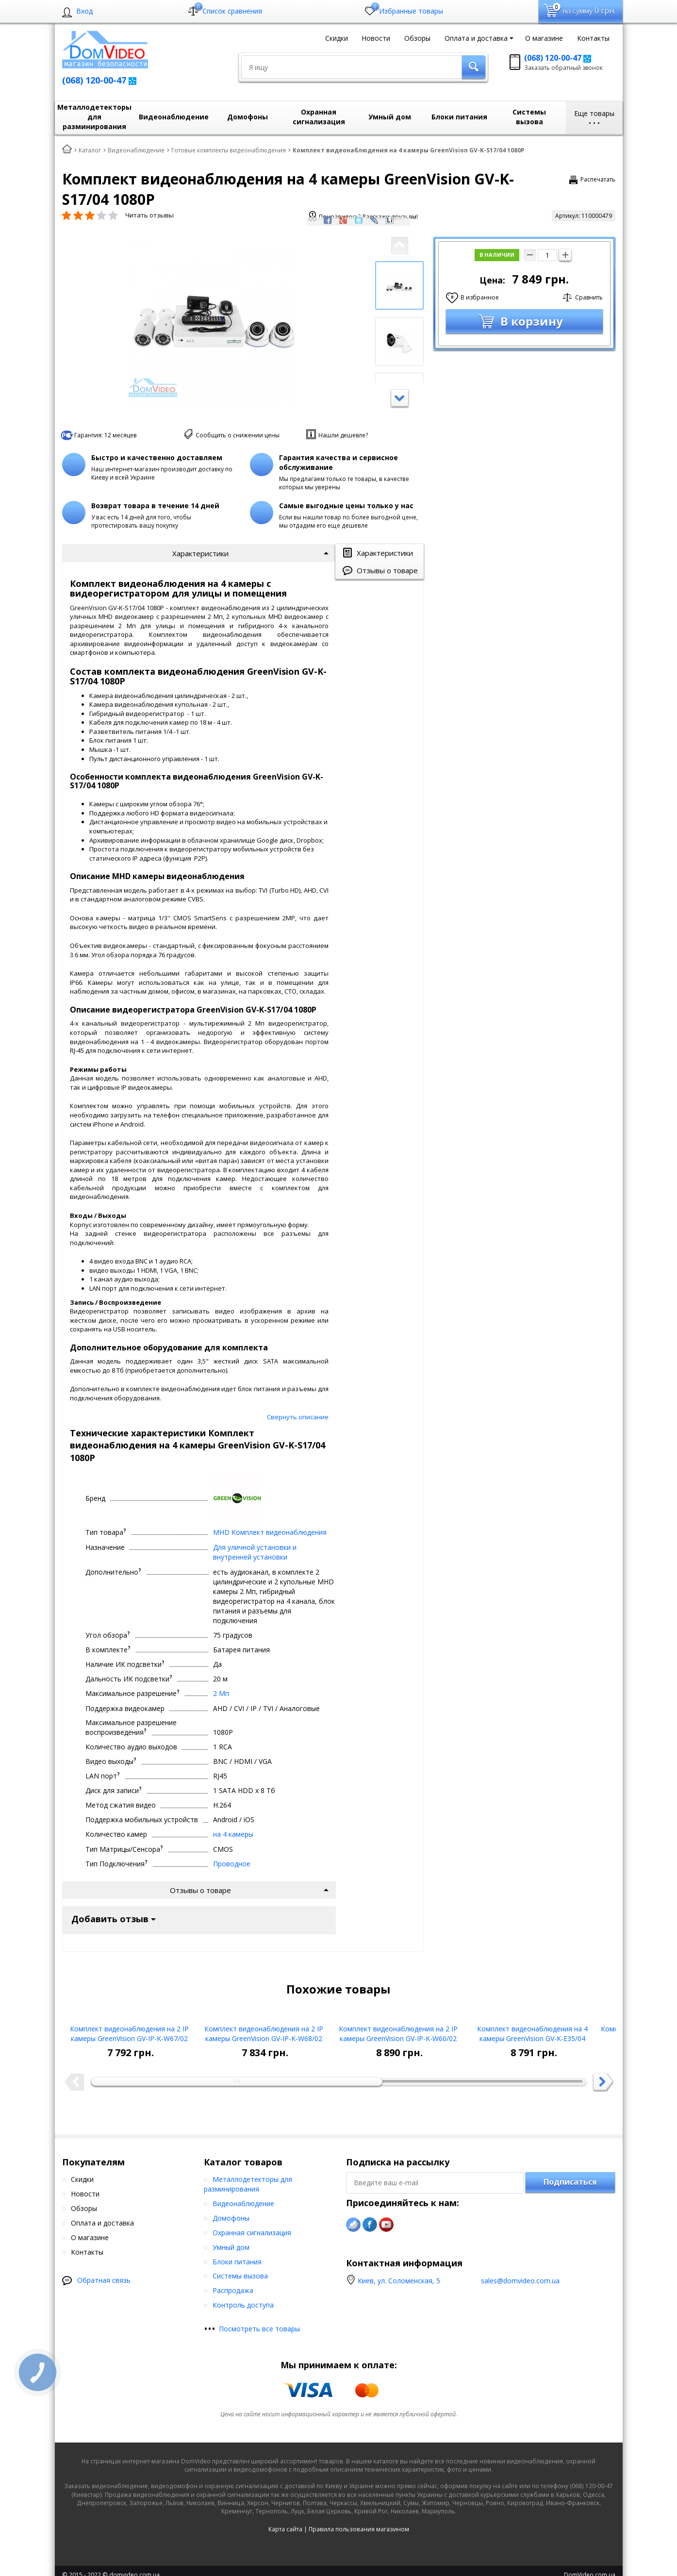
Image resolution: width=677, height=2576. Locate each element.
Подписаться (570, 1537)
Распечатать (597, 179)
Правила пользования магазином (359, 1884)
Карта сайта (285, 1884)
